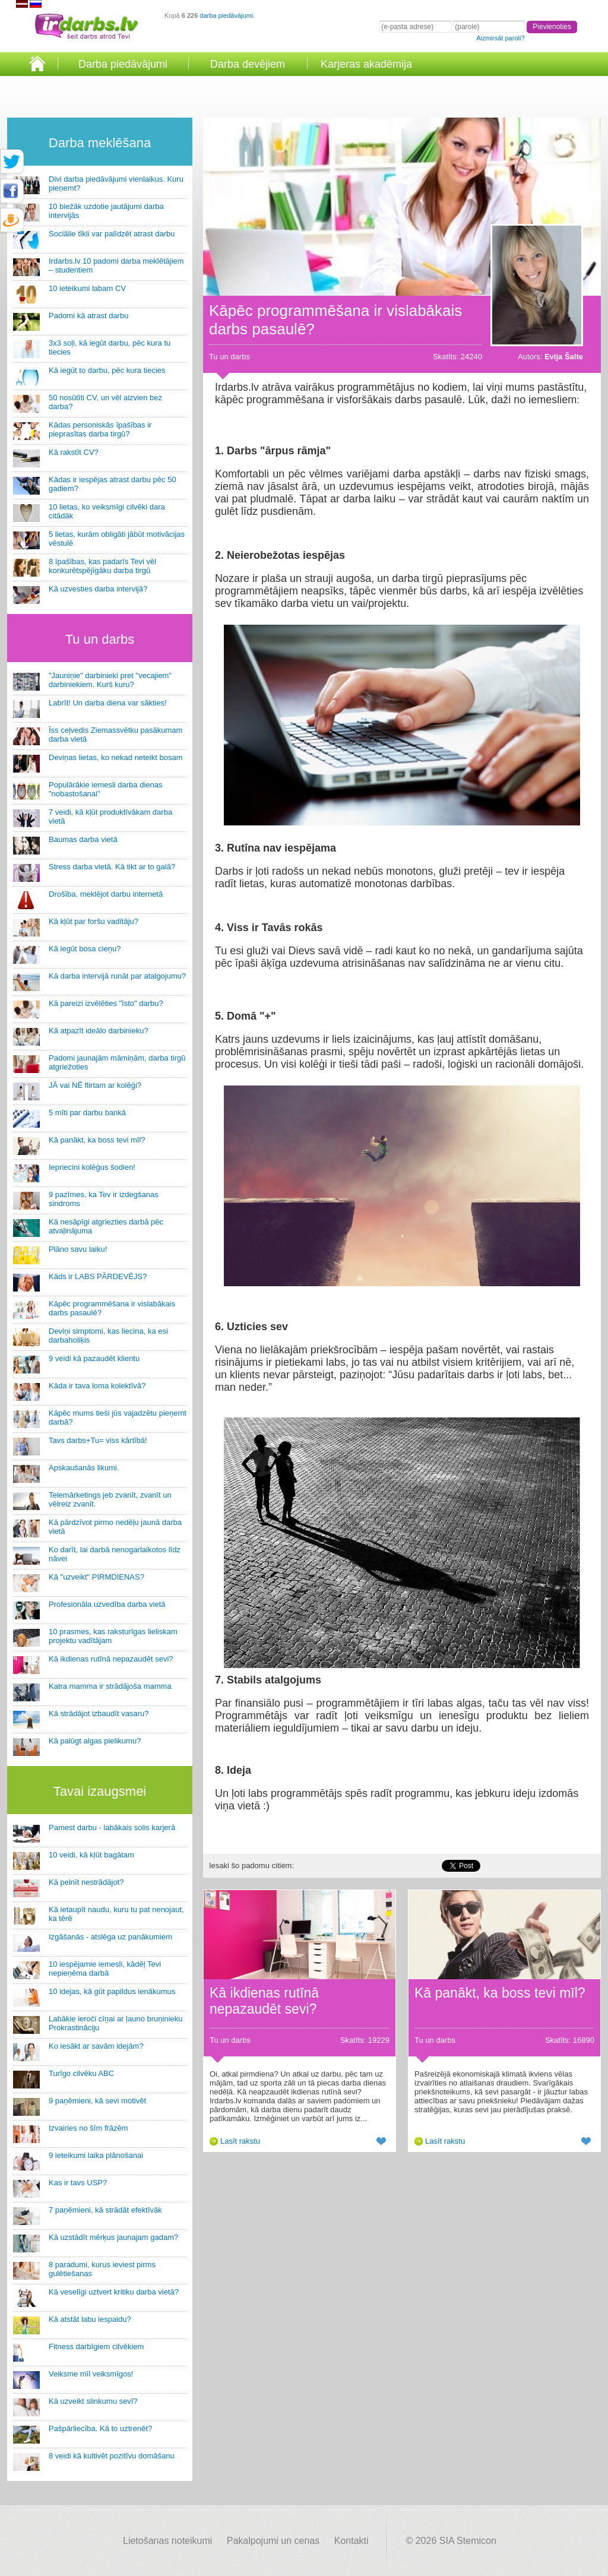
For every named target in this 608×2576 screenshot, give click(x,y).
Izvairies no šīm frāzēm (88, 2128)
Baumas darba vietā (83, 839)
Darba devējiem (247, 64)
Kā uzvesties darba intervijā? (98, 588)
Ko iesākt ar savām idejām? (96, 2046)
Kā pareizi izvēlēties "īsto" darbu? (106, 1003)
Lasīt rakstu (240, 2141)
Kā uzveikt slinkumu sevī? (93, 2401)
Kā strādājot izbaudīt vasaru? (98, 1713)
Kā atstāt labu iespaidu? (90, 2319)
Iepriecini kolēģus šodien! (92, 1167)
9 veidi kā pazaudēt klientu (94, 1358)
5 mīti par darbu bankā (87, 1112)
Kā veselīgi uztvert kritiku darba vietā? (114, 2291)
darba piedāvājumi (226, 15)
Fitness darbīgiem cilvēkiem (96, 2346)
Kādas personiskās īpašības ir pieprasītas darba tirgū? (100, 429)
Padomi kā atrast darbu (88, 315)
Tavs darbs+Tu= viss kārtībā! (98, 1440)
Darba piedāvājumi (122, 64)
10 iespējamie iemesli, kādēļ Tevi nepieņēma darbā (105, 1968)
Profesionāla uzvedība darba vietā (107, 1604)
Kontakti (351, 2541)
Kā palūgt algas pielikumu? (95, 1740)
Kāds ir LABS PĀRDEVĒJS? (98, 1276)
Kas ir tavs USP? (78, 2182)
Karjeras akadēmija (366, 64)
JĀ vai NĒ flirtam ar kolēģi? (95, 1085)
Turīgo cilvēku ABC (81, 2073)
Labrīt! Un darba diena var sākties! (108, 702)
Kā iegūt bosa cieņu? (85, 948)
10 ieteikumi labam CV (87, 288)
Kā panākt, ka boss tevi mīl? (97, 1139)
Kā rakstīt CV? (74, 452)
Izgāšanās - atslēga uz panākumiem (110, 1936)
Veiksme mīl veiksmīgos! (91, 2373)
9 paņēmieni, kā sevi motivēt (97, 2100)
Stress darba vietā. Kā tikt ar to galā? (112, 866)
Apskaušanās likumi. (84, 1467)
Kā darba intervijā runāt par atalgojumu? (117, 975)
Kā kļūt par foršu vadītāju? (93, 921)
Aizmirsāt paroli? (500, 38)
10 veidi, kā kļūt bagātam (91, 1854)
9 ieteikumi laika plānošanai (96, 2155)
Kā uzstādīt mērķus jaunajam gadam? (113, 2237)
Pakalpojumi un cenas (273, 2541)
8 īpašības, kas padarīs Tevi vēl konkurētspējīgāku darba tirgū (102, 566)
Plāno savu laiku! (78, 1249)
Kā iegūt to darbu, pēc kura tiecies (107, 370)
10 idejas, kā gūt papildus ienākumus (112, 1991)
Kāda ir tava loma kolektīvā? (97, 1385)
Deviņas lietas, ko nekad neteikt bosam (115, 757)
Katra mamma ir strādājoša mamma (110, 1686)
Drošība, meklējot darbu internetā (106, 894)
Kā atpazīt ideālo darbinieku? (98, 1030)
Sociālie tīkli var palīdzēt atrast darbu (112, 233)
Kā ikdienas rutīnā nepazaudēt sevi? (111, 1658)
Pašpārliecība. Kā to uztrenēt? (100, 2428)
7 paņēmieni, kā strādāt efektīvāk (105, 2209)
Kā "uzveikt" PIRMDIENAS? (96, 1576)
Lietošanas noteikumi (167, 2541)
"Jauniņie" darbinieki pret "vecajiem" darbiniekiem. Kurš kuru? (110, 680)
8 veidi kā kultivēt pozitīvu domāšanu (112, 2455)
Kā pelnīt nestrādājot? (86, 1882)
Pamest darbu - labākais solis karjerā (112, 1827)
